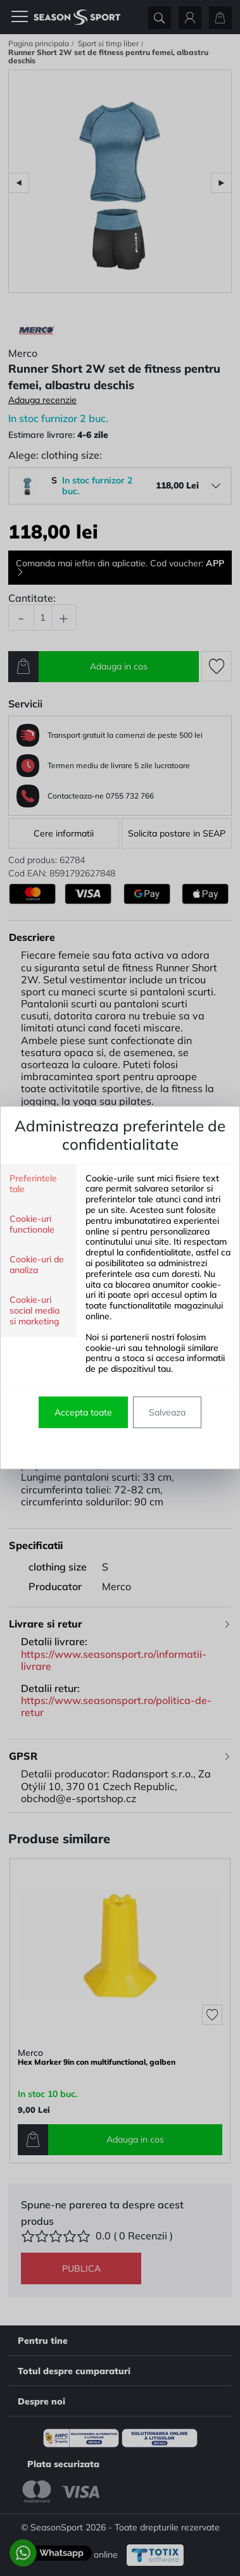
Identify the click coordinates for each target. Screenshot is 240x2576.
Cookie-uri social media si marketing (34, 1311)
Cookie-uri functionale (31, 1224)
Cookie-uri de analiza (36, 1265)
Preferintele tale (33, 1184)
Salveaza (167, 1412)
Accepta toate (83, 1412)
